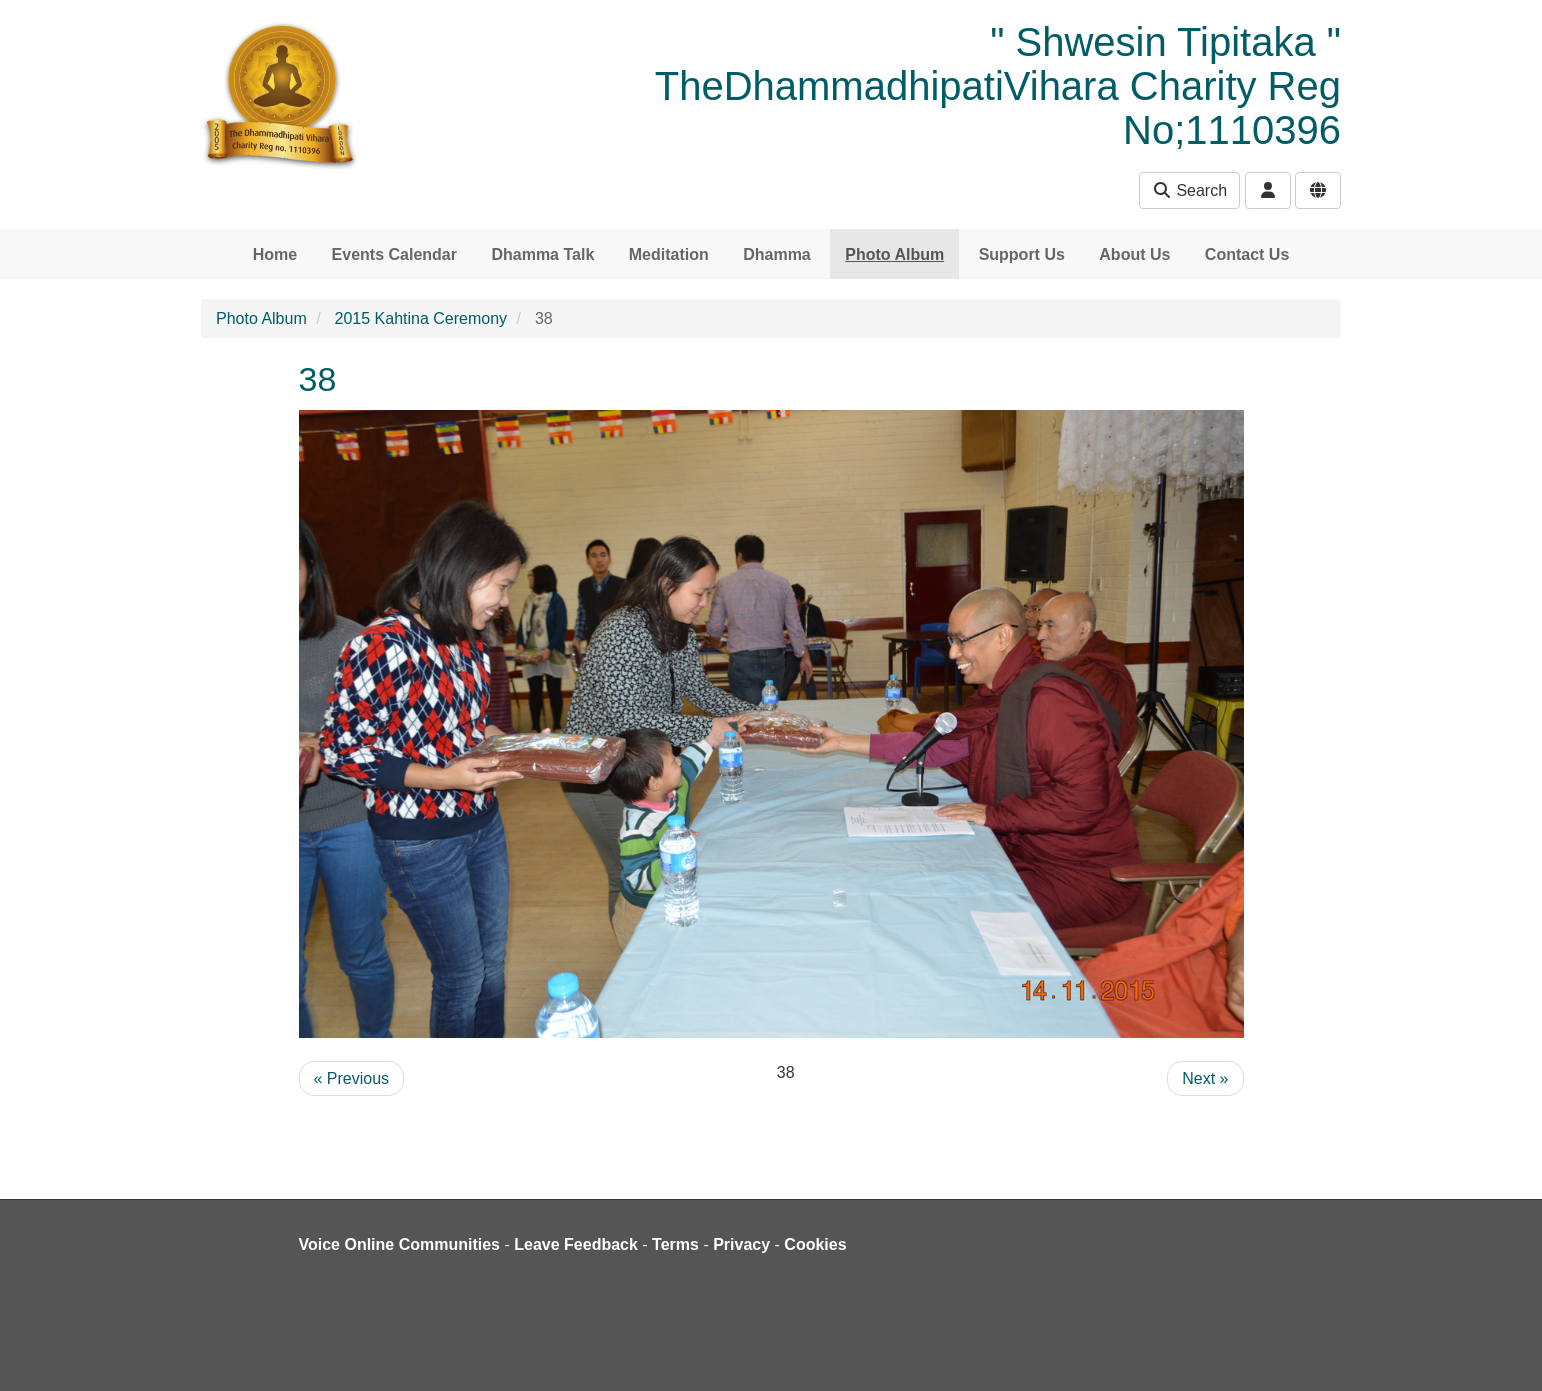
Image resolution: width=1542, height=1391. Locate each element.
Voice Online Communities (400, 1244)
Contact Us (1247, 254)
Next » (1205, 1078)
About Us (1134, 254)
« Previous (352, 1078)
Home (275, 254)
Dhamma (777, 254)
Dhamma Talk (542, 254)
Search (1189, 190)
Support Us (1022, 254)
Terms (675, 1244)
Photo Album (894, 254)
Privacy (741, 1244)
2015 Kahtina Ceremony (421, 318)
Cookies (815, 1244)
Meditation (669, 254)
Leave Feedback (576, 1244)
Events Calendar (394, 254)
